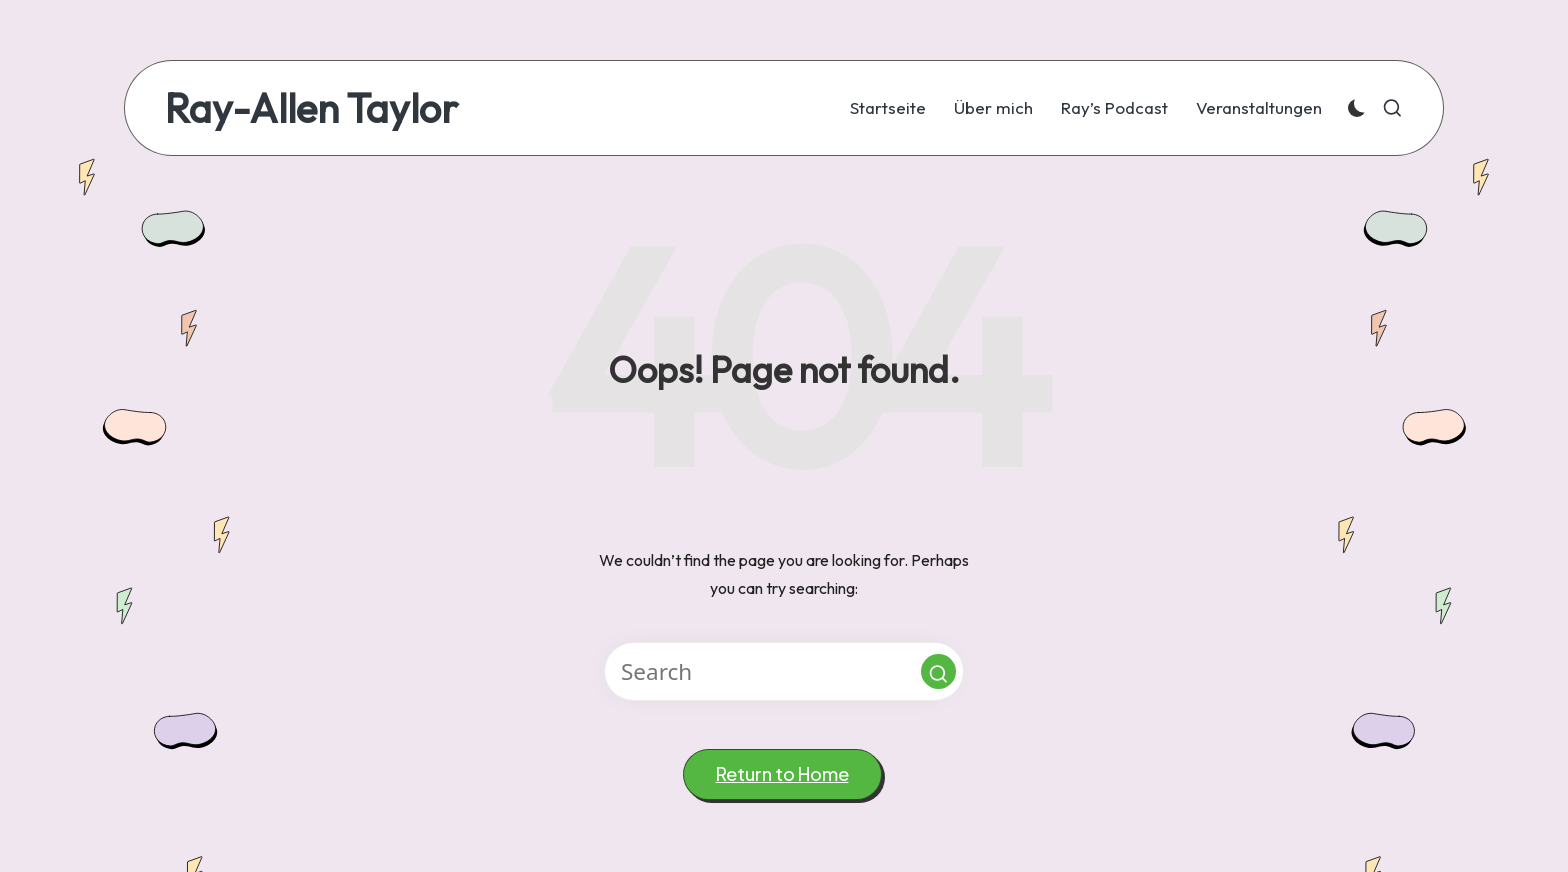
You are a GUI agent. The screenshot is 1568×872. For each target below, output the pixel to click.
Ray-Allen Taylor (311, 108)
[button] (938, 671)
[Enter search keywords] (784, 671)
